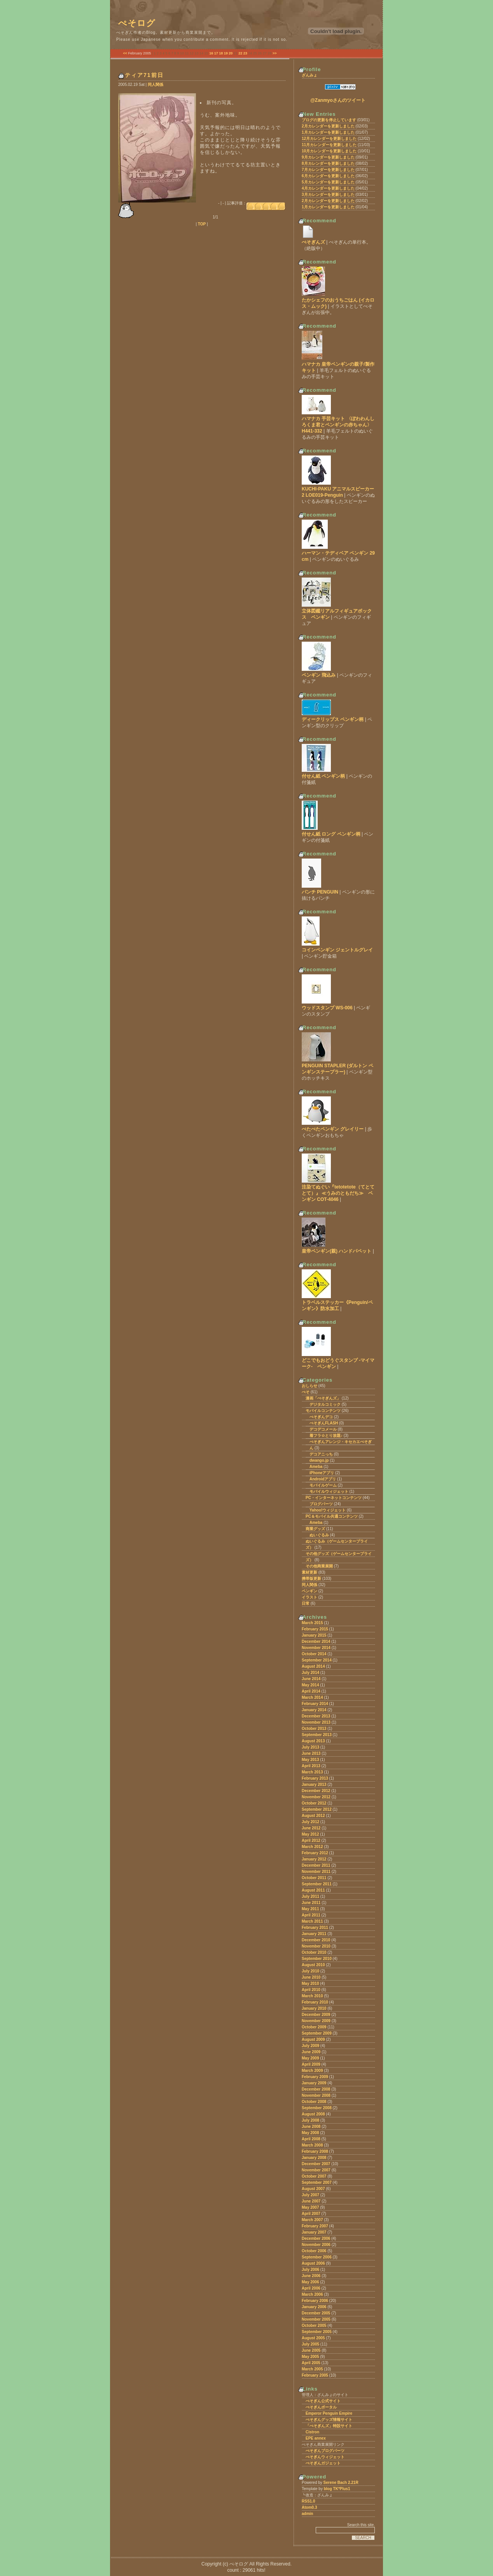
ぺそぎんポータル (321, 2407)
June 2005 (311, 2350)
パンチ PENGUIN (320, 892)
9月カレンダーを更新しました (328, 157)
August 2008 (313, 2114)
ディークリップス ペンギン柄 (333, 719)
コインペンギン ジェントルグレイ (337, 950)
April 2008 (311, 2139)
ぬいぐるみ (319, 1535)
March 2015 (312, 1623)
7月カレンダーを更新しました (328, 170)
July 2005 (310, 2344)
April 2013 (311, 1766)
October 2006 (314, 2251)
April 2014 (311, 1691)
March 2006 (312, 2294)
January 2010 (314, 2008)
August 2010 (313, 1965)
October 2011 (314, 1878)
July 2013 (310, 1747)
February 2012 (315, 1853)
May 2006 (310, 2282)
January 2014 (314, 1710)
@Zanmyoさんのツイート (337, 100)
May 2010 (310, 1983)
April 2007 (311, 2213)
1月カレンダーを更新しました (328, 132)
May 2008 (310, 2133)
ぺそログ (137, 23)
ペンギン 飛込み (319, 675)
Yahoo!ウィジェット (327, 1510)
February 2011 (315, 1927)
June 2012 (311, 1828)
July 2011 (310, 1896)
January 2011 (314, 1934)
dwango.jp (319, 1460)
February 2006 (315, 2301)
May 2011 (310, 1909)
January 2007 (314, 2232)
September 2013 (317, 1735)
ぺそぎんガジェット (323, 2463)
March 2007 (312, 2220)
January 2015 (314, 1635)
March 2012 (312, 1847)
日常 (305, 1603)
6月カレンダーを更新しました (328, 176)
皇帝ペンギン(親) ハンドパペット (336, 1251)
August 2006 (313, 2263)
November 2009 (316, 2021)
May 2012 (310, 1834)
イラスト (309, 1597)
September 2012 (317, 1809)
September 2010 (317, 1958)
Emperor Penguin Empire (329, 2413)
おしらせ (309, 1386)
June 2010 (311, 1977)
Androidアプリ (322, 1479)
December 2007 (316, 2164)
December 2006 (316, 2238)
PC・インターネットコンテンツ (334, 1498)
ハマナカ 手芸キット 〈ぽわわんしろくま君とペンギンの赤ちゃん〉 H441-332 (338, 425)
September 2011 (317, 1884)
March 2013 (312, 1772)
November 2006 (316, 2245)
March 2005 (312, 2369)
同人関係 (155, 84)
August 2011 (313, 1890)
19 (226, 53)
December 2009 (316, 2014)
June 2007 (311, 2201)
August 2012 (313, 1815)
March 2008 (312, 2145)
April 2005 (311, 2363)
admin (307, 2513)
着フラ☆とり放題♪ (326, 1435)
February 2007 (315, 2226)
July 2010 (310, 1971)
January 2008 (314, 2157)
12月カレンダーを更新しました (329, 138)
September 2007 (317, 2182)
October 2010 (314, 1952)
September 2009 (317, 2033)
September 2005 (317, 2332)
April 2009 (311, 2064)
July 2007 (310, 2195)
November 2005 (316, 2319)
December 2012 (316, 1791)
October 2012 (314, 1803)
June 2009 (311, 2052)
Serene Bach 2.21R (340, 2482)
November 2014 (316, 1648)
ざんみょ (309, 75)
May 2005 (310, 2356)
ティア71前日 (144, 75)
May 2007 (310, 2207)
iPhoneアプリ (321, 1473)
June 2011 (311, 1903)
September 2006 (317, 2257)
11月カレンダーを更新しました (329, 145)
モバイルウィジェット (328, 1491)
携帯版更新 (311, 1578)
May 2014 (310, 1685)
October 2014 (314, 1654)
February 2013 (315, 1778)
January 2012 (314, 1859)
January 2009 (314, 2083)
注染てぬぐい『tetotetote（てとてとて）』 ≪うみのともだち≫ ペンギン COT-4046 (338, 1193)
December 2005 (316, 2313)
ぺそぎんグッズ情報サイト (329, 2419)
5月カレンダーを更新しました (328, 182)
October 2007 (314, 2176)
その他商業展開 (319, 1566)
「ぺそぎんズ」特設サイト (329, 2426)
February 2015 (315, 1629)
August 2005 (313, 2338)
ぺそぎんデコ (321, 1417)
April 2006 (311, 2288)
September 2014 (317, 1660)
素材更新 (309, 1572)
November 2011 (316, 1871)
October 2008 (314, 2102)
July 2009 (310, 2046)
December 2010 (316, 1940)
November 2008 (316, 2095)
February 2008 (315, 2151)
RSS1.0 (308, 2501)
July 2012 (310, 1822)
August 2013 (313, 1741)
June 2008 (311, 2126)
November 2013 (316, 1722)
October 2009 (314, 2027)
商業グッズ (315, 1529)
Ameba (315, 1466)
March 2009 (312, 2070)
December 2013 (316, 1716)
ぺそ (305, 1392)
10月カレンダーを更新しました (329, 151)
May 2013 (310, 1759)
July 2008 (310, 2120)
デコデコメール (323, 1429)
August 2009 (313, 2039)
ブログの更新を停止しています (329, 120)
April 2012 (311, 1840)
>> (275, 53)
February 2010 (315, 2002)
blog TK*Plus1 (337, 2489)
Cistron (312, 2432)
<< (125, 53)
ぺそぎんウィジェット (325, 2457)
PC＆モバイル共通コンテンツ (332, 1516)
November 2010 (316, 1946)
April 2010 (311, 1990)
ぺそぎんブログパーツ (325, 2451)
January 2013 (314, 1784)
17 (216, 53)
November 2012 (316, 1797)
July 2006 (310, 2269)
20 (231, 53)
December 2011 (316, 1865)
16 (211, 53)
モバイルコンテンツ (323, 1410)
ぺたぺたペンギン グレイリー (333, 1129)
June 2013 (311, 1753)
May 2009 (310, 2058)
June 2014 (311, 1679)
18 (221, 53)
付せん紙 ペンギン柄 (323, 776)
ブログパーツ (321, 1504)
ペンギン (309, 1591)
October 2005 (314, 2325)
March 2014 (312, 1697)
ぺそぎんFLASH (323, 1423)
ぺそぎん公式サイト (323, 2401)
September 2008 (317, 2108)
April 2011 (311, 1915)
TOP (202, 224)
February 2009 (315, 2077)
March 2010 (312, 1996)
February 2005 (315, 2375)
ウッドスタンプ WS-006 (327, 1008)
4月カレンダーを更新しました (328, 188)
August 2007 (313, 2189)
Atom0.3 (309, 2507)
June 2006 (311, 2276)
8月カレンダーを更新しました (328, 163)
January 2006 (314, 2307)
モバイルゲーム (323, 1485)
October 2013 (314, 1728)
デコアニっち (321, 1454)
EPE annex (316, 2438)
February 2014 (315, 1704)
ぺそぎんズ (313, 242)
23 (245, 53)
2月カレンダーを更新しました (328, 126)
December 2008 (316, 2089)
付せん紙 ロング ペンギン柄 (331, 834)
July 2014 (310, 1672)
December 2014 (316, 1641)
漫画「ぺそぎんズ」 (323, 1398)
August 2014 (313, 1666)
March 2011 (312, 1921)
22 (240, 53)
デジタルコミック (325, 1404)
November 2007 (316, 2170)
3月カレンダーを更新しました (328, 194)
